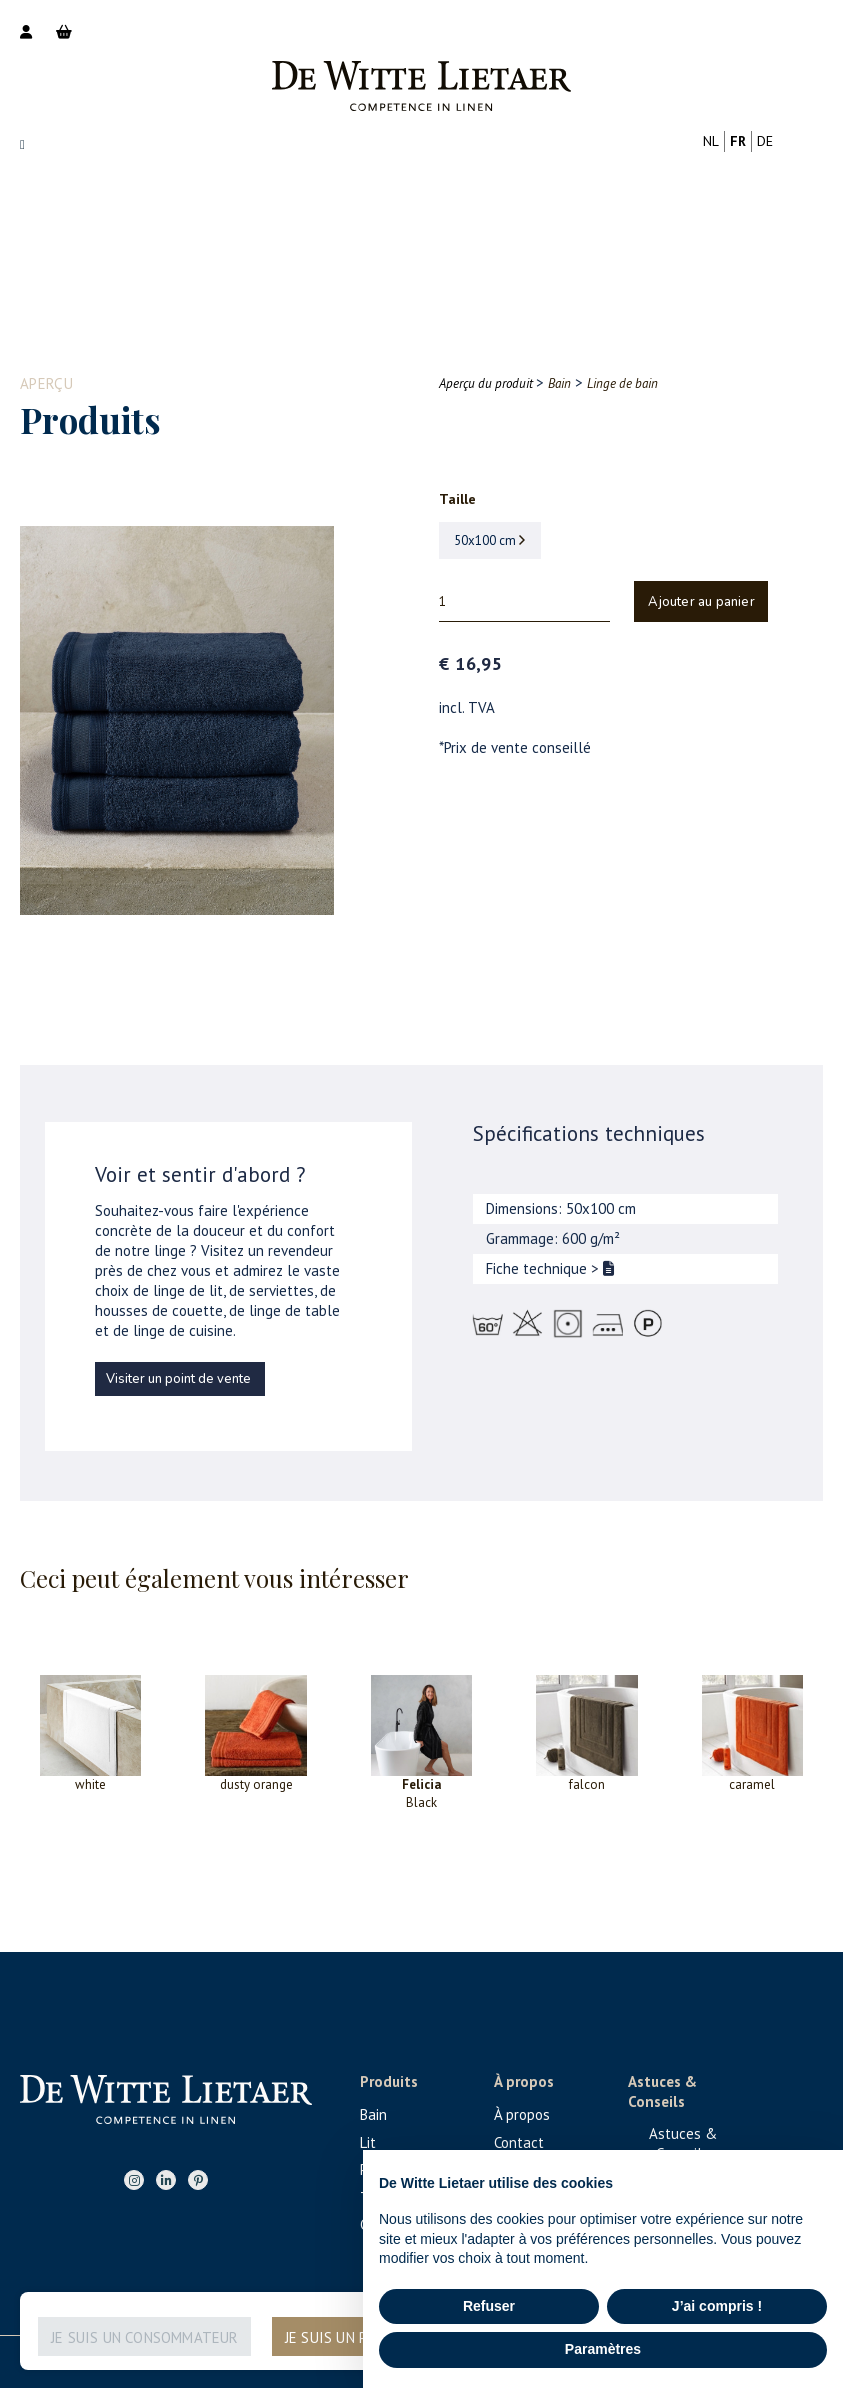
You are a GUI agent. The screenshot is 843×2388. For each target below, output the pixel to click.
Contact (519, 2142)
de (765, 141)
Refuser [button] (489, 2306)
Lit (368, 2142)
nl (711, 141)
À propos (522, 2114)
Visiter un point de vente (178, 1379)
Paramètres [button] (603, 2349)
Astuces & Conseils (683, 2143)
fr (738, 141)
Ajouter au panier (701, 602)
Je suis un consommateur (145, 2337)
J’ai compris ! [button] (717, 2306)
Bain (373, 2114)
